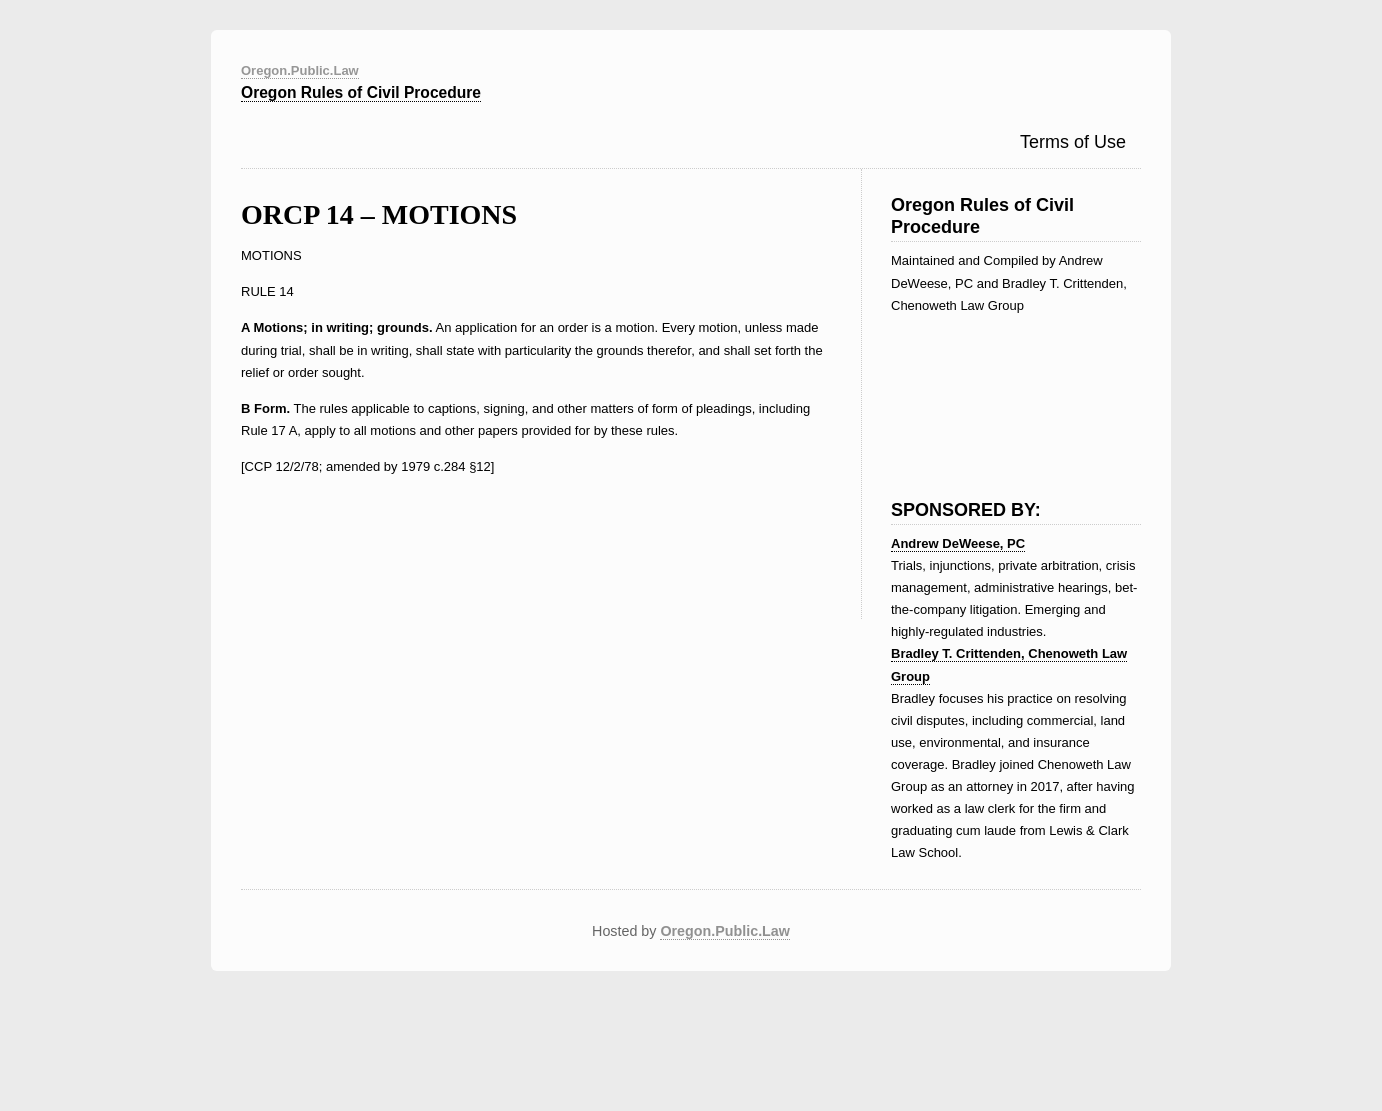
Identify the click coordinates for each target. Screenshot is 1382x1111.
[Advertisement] (991, 392)
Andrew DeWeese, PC (958, 543)
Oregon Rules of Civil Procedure (361, 92)
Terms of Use (1073, 142)
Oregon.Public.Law (300, 70)
